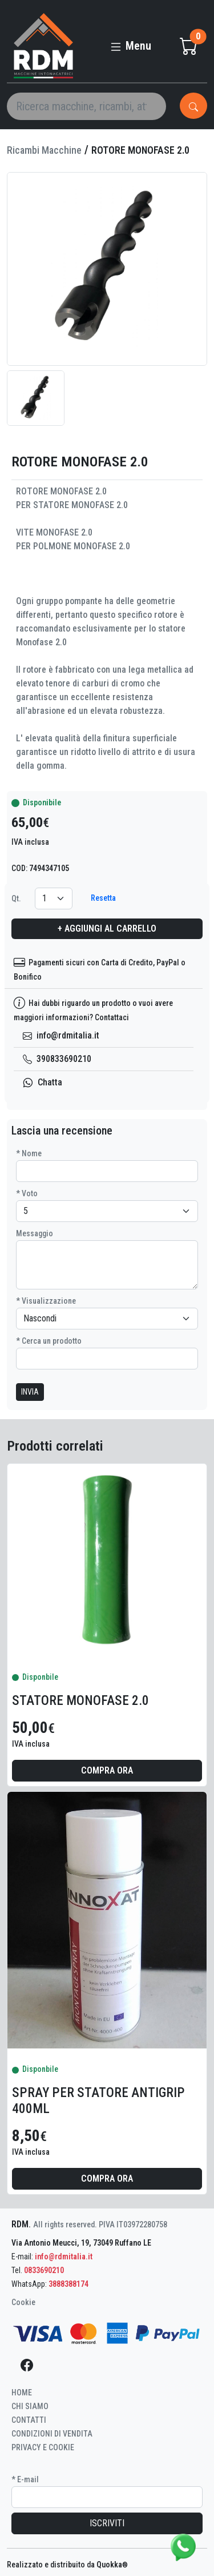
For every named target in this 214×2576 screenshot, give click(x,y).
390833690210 (57, 1058)
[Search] (86, 106)
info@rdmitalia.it (61, 1035)
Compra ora (107, 1770)
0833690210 (44, 2270)
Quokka (112, 2564)
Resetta (103, 897)
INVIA (30, 1391)
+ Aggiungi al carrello (107, 928)
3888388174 (68, 2284)
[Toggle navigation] (130, 41)
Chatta (42, 1082)
